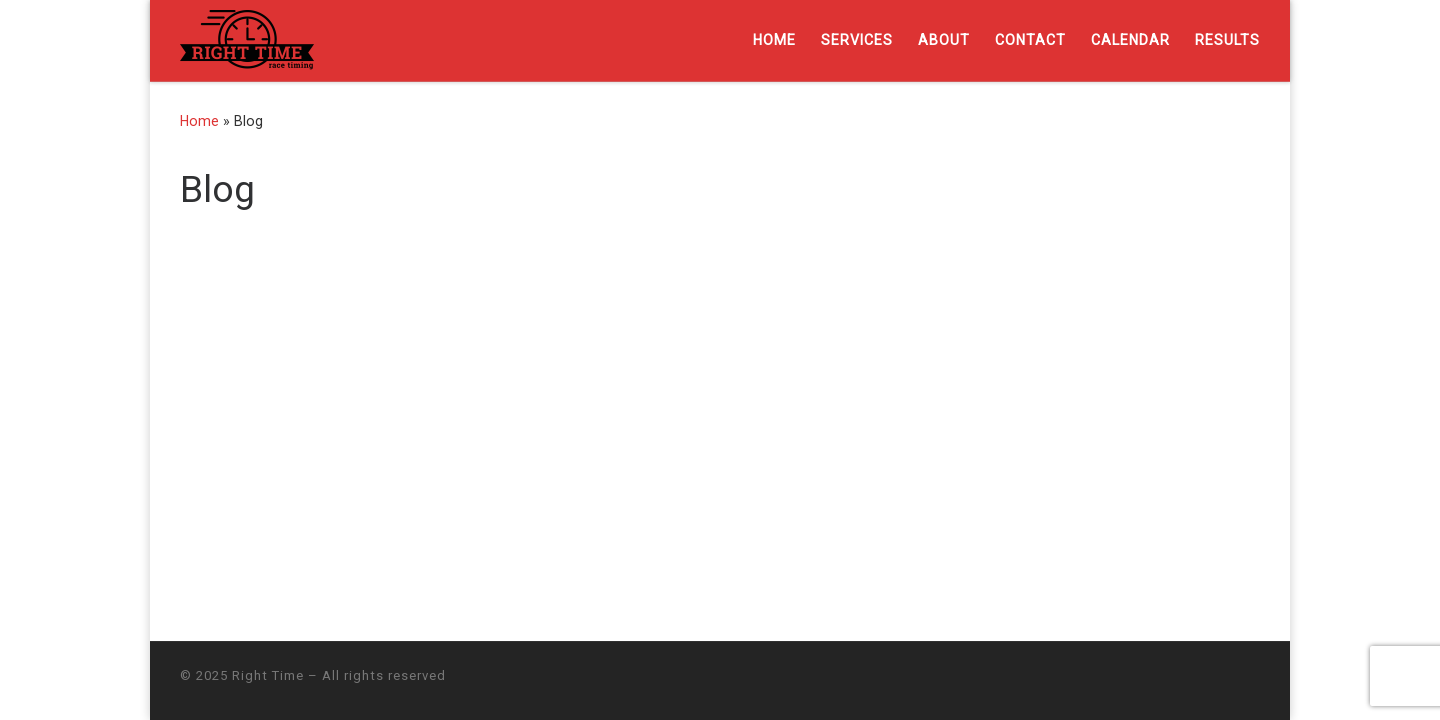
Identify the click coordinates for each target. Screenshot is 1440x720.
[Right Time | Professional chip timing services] (247, 38)
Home (199, 121)
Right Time (268, 675)
